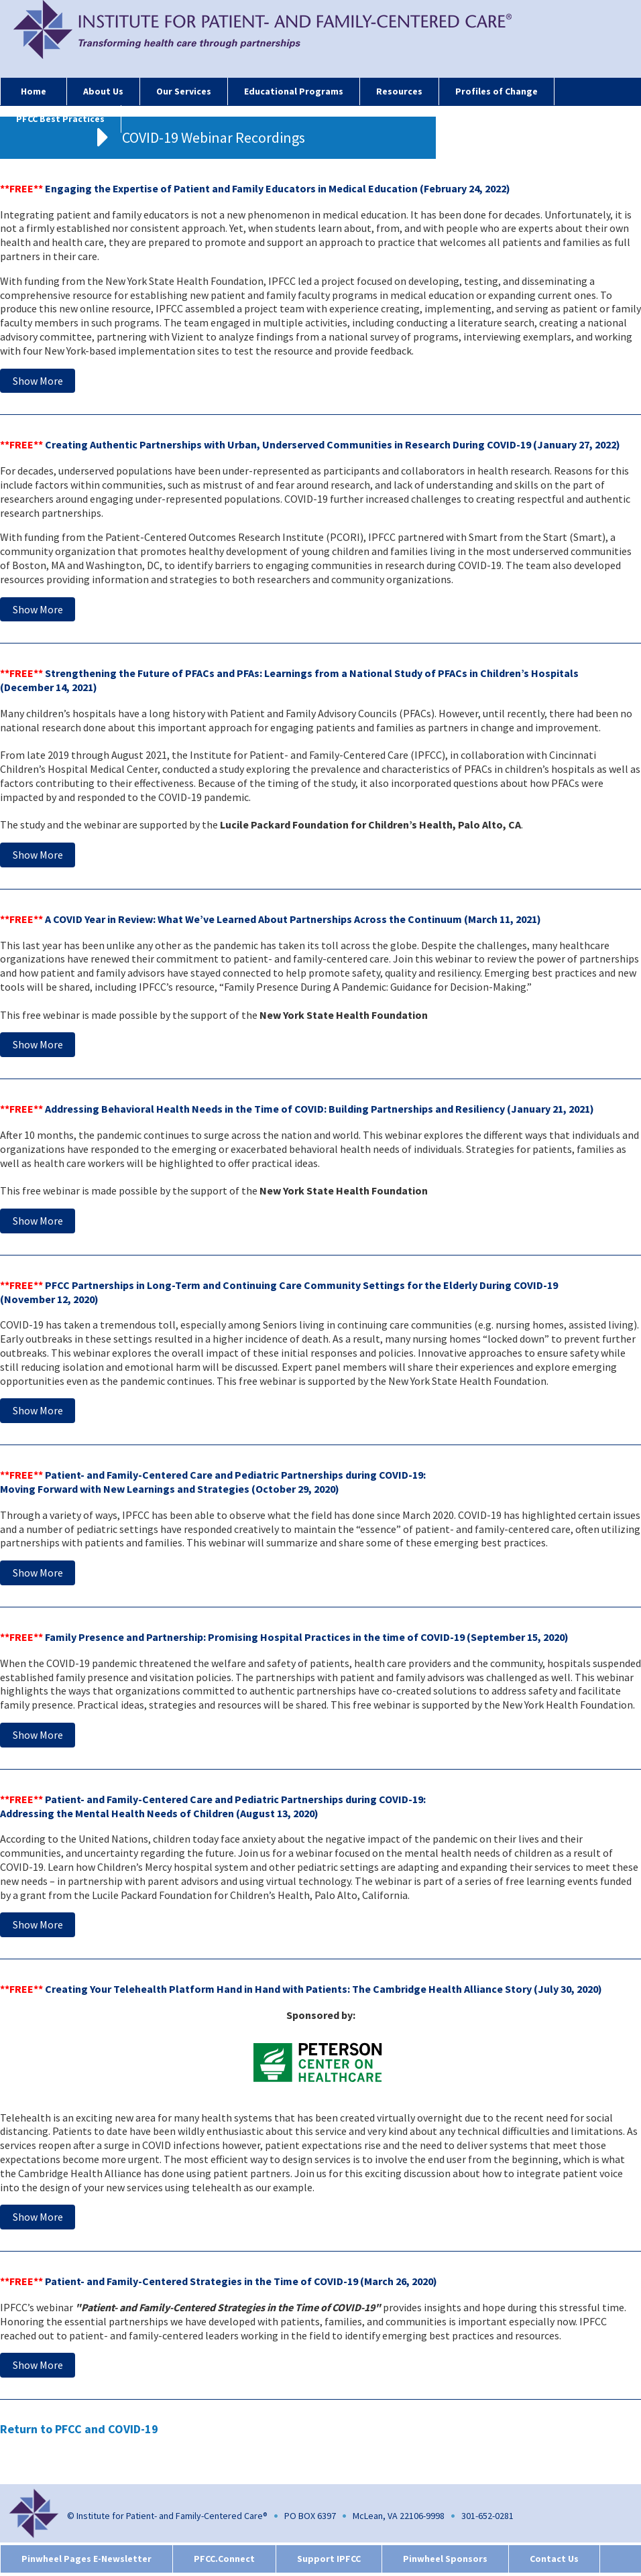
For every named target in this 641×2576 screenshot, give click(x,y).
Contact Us (554, 2559)
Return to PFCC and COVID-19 (79, 2429)
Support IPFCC (329, 2559)
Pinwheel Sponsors (445, 2559)
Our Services (183, 91)
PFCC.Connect (224, 2559)
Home (33, 91)
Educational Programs (293, 91)
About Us (103, 91)
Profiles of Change (496, 91)
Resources (399, 91)
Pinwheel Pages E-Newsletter (86, 2559)
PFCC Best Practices (60, 119)
